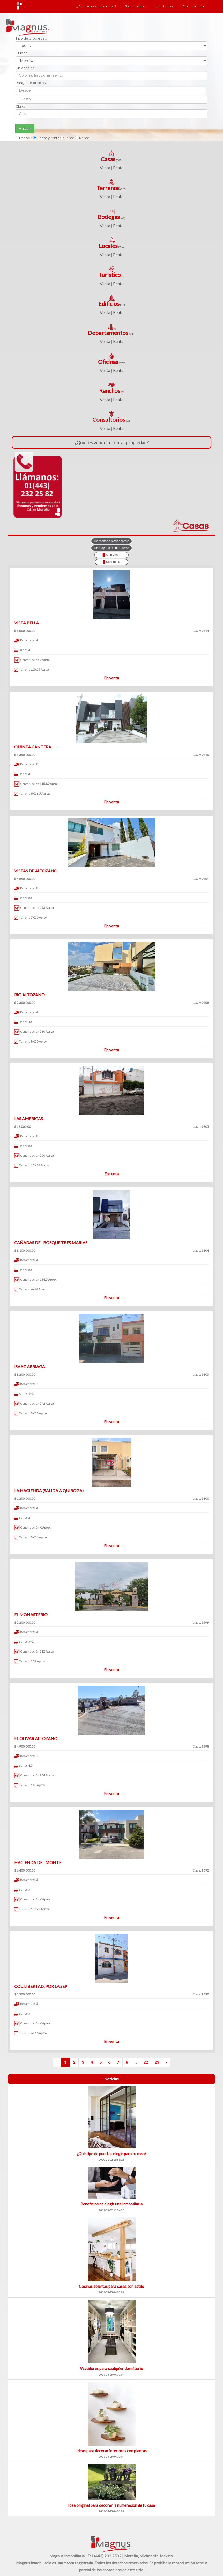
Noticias (165, 6)
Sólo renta (111, 562)
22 (145, 2062)
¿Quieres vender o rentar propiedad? (112, 442)
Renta (118, 167)
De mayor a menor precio (111, 548)
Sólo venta (112, 555)
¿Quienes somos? (96, 6)
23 (156, 2062)
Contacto (193, 6)
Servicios (136, 6)
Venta (105, 167)
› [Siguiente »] (166, 2062)
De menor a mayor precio (111, 541)
